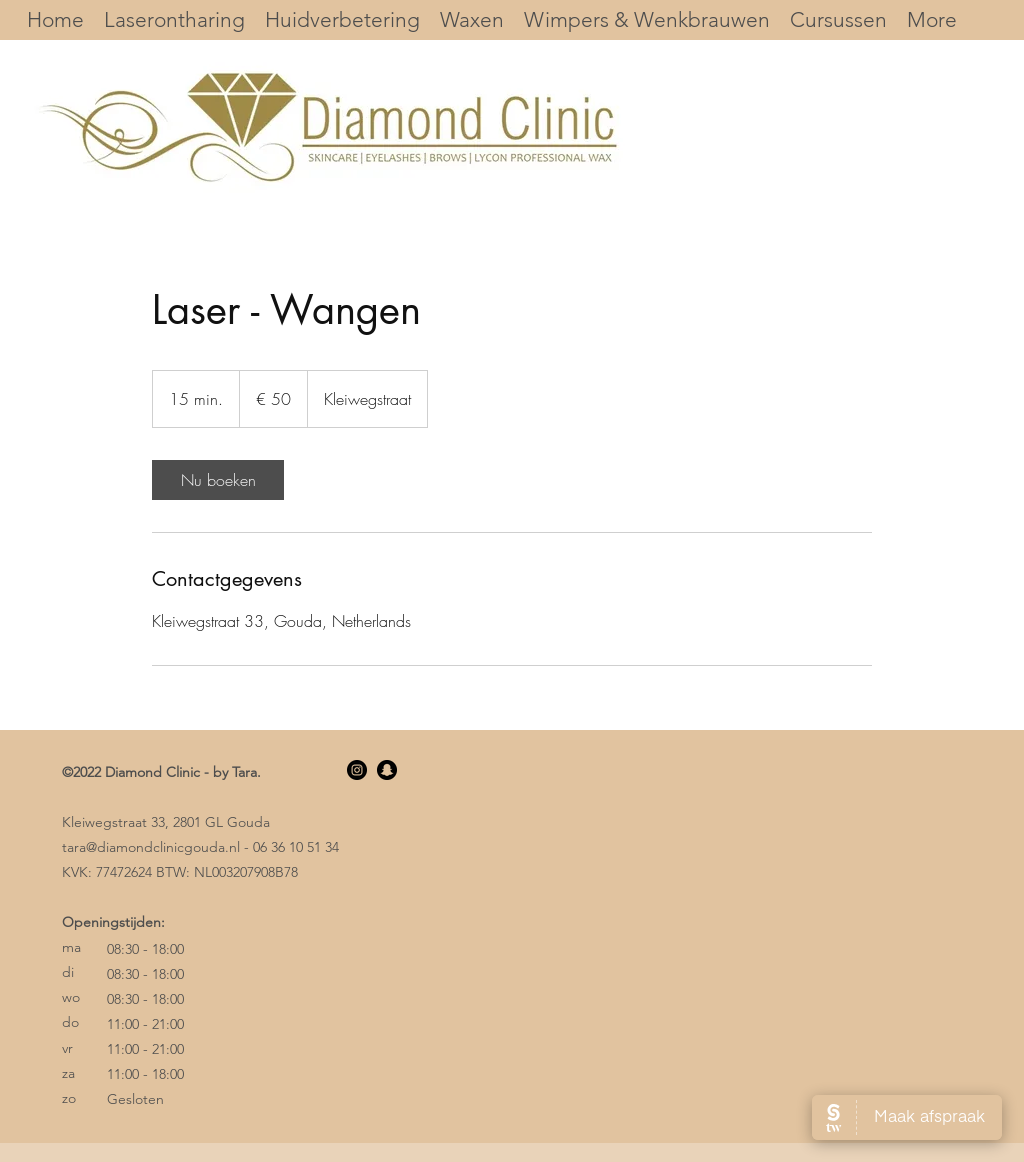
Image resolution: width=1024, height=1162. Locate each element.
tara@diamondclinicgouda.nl (151, 847)
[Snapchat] (387, 770)
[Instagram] (357, 770)
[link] (218, 480)
